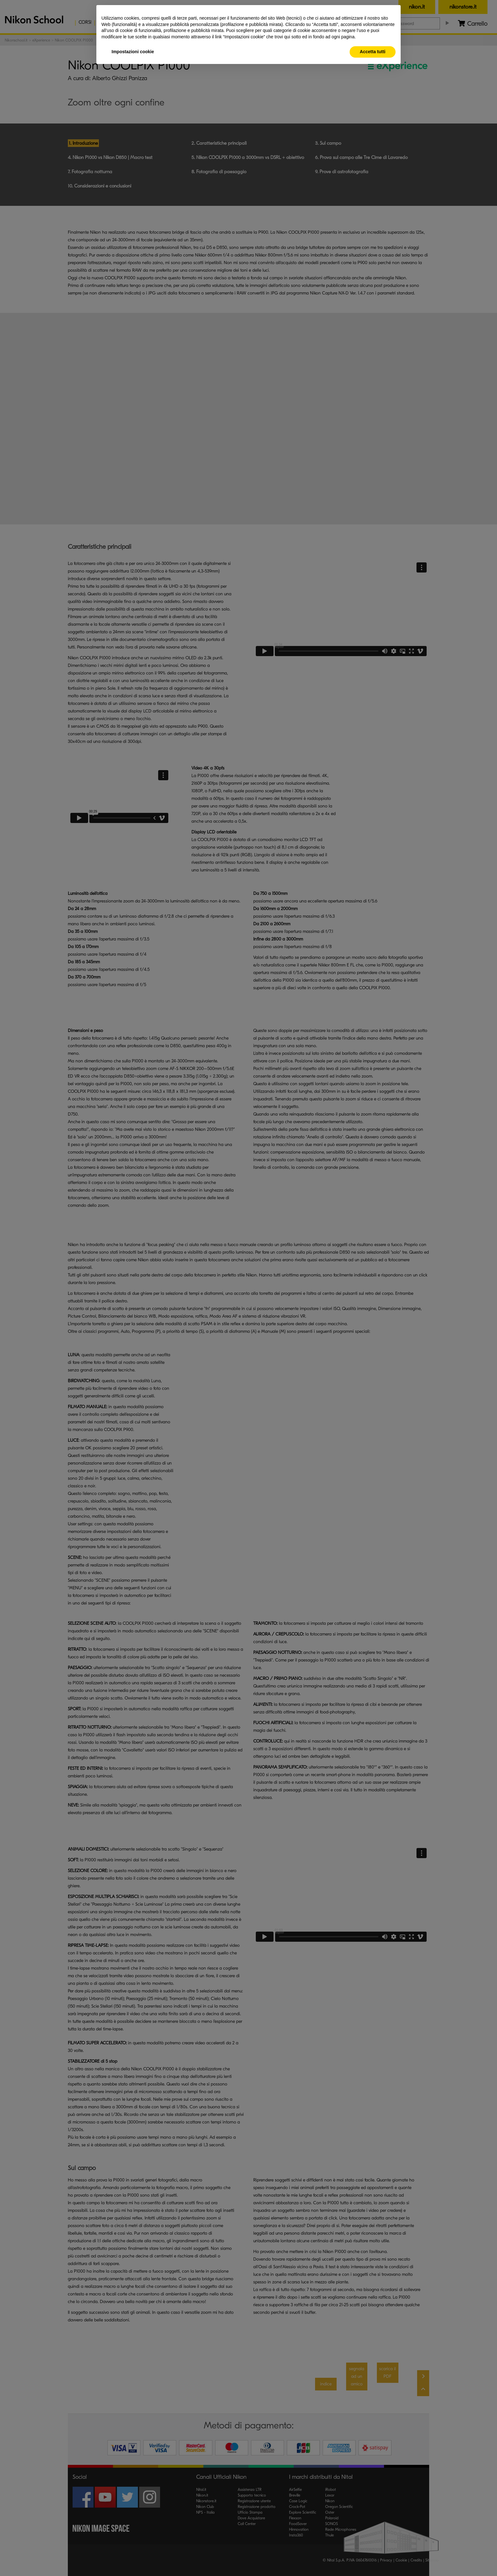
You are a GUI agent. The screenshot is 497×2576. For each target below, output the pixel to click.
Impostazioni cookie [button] (133, 51)
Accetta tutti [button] (372, 51)
